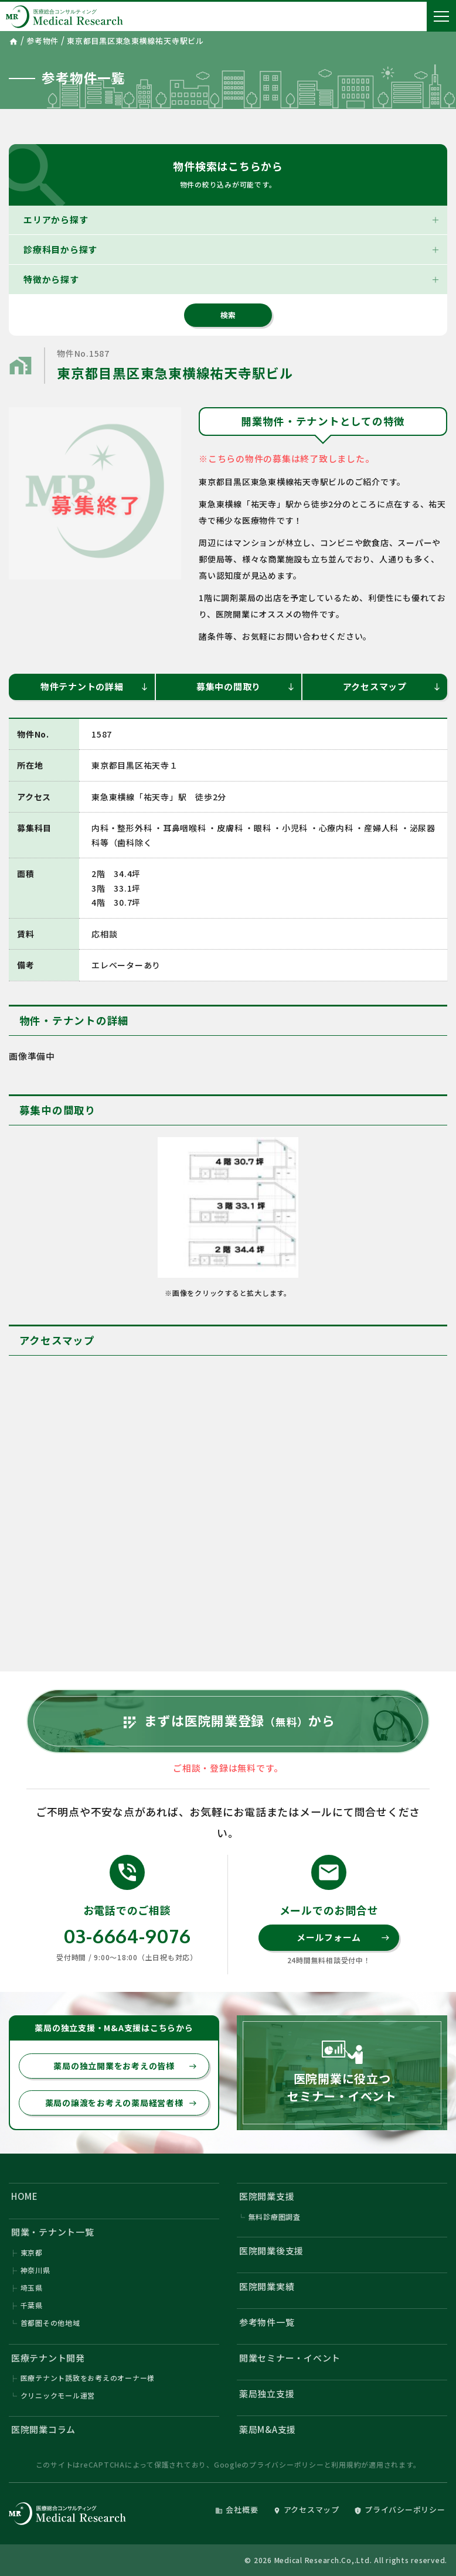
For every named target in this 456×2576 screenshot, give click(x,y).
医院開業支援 (267, 2196)
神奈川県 (35, 2270)
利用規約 (346, 2464)
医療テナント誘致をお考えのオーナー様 (88, 2378)
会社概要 (236, 2509)
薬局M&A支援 (267, 2429)
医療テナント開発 (48, 2358)
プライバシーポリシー (286, 2464)
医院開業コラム (43, 2429)
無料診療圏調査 (275, 2217)
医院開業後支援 (271, 2250)
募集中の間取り (245, 686)
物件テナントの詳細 (94, 686)
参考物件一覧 (267, 2322)
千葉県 (32, 2305)
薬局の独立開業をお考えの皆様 (125, 2066)
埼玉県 (32, 2287)
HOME (24, 2196)
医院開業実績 (267, 2286)
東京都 (32, 2252)
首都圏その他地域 (50, 2323)
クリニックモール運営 (58, 2395)
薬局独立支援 (267, 2393)
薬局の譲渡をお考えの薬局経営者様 (121, 2102)
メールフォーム (343, 1937)
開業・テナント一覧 (52, 2232)
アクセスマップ (392, 686)
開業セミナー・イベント (290, 2358)
